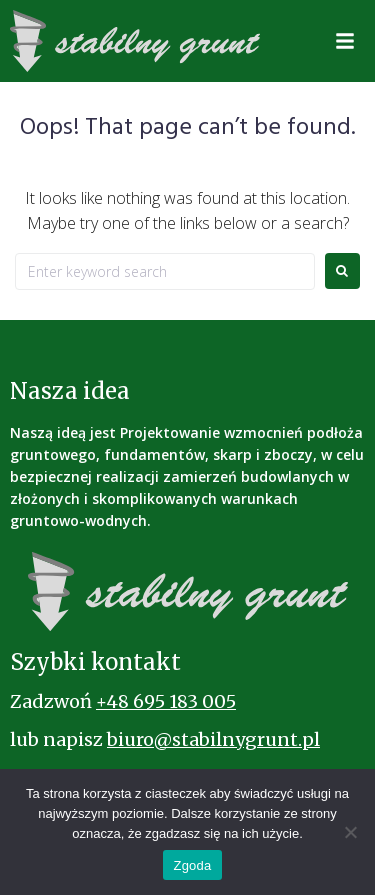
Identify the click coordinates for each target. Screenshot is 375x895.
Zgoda (192, 865)
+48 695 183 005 (166, 701)
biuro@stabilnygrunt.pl (213, 739)
